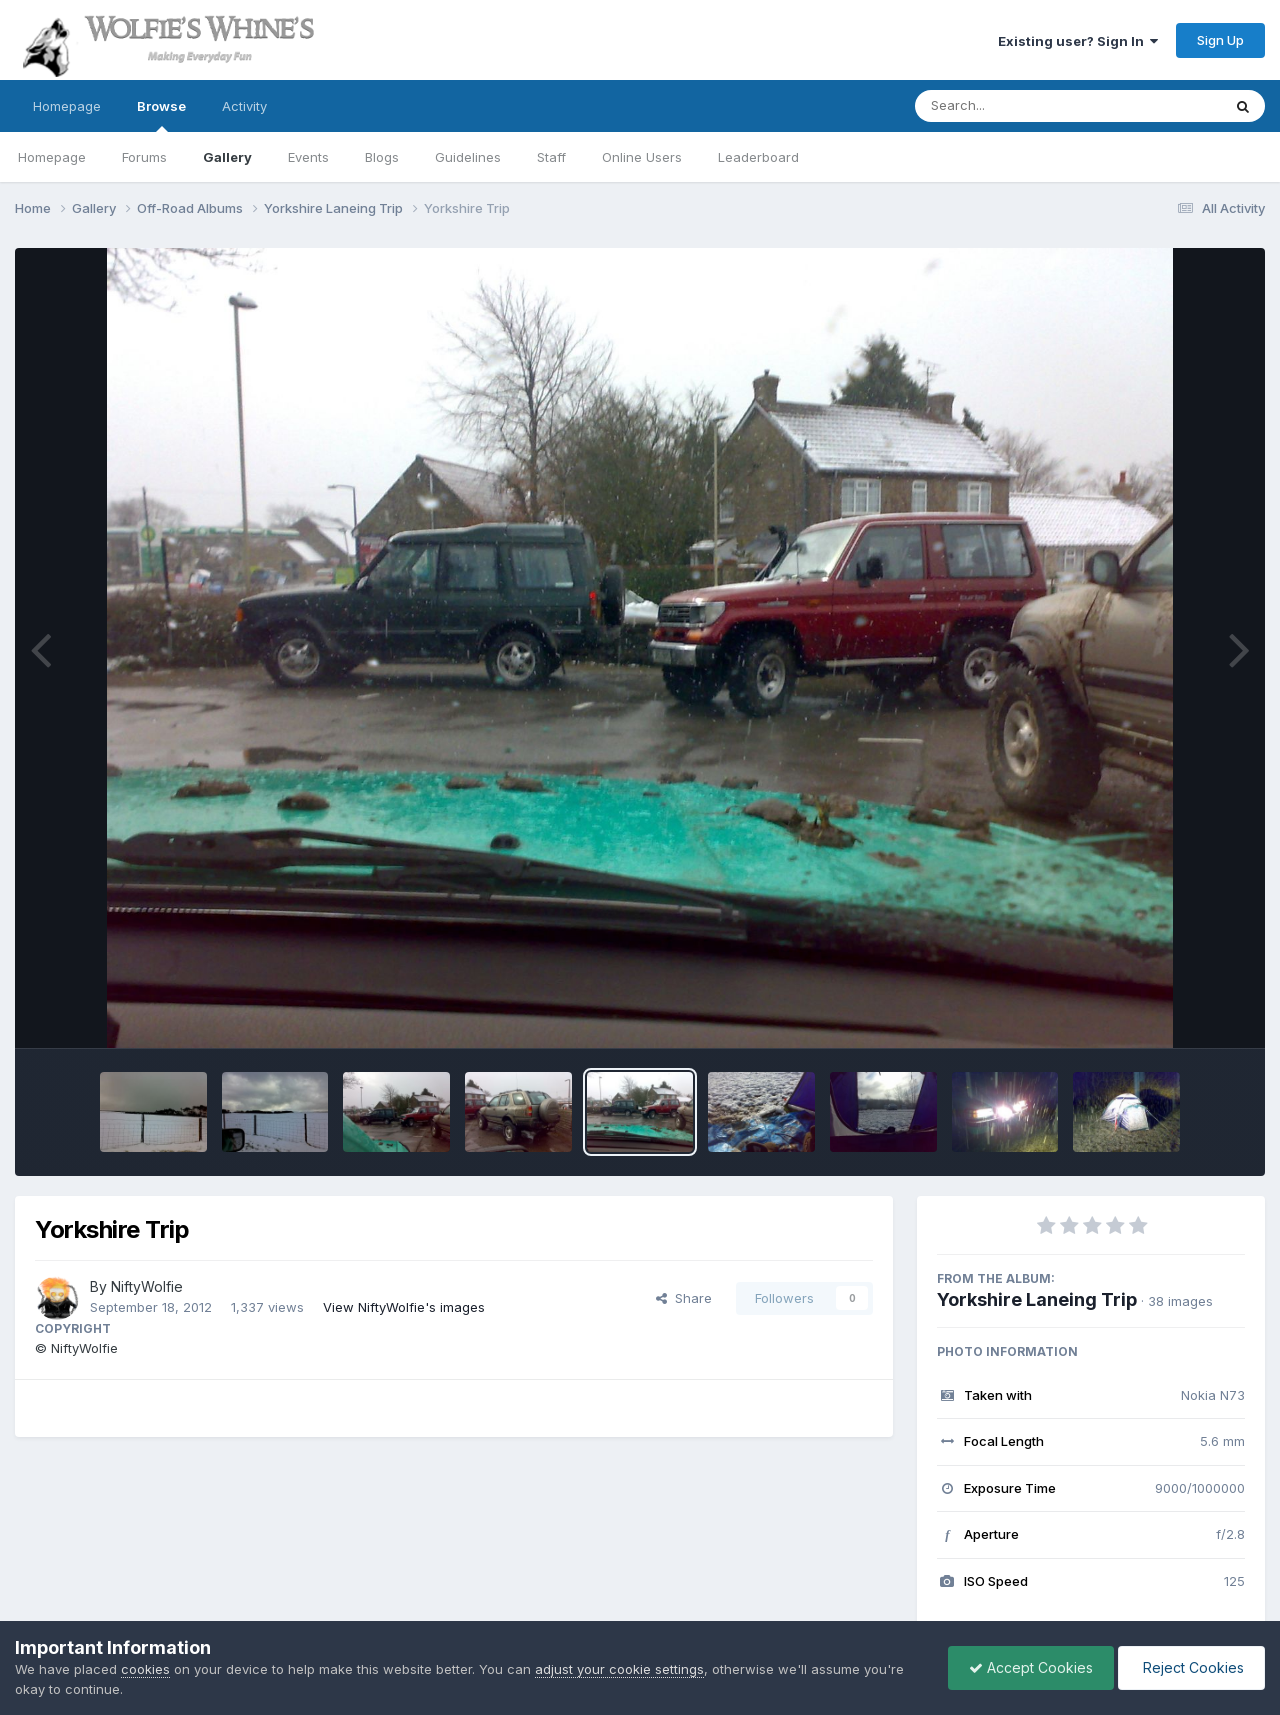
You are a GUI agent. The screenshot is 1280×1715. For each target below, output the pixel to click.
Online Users (642, 157)
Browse (161, 115)
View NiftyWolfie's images (404, 1307)
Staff (551, 157)
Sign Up (1220, 40)
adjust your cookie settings (619, 1669)
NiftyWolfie (147, 1286)
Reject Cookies (1191, 1667)
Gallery (227, 157)
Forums (144, 157)
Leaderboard (758, 157)
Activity (244, 106)
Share (684, 1298)
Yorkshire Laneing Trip (1037, 1299)
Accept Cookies (1031, 1667)
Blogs (382, 157)
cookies (145, 1669)
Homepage (67, 106)
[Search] (1013, 106)
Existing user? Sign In (1078, 41)
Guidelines (468, 157)
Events (308, 157)
